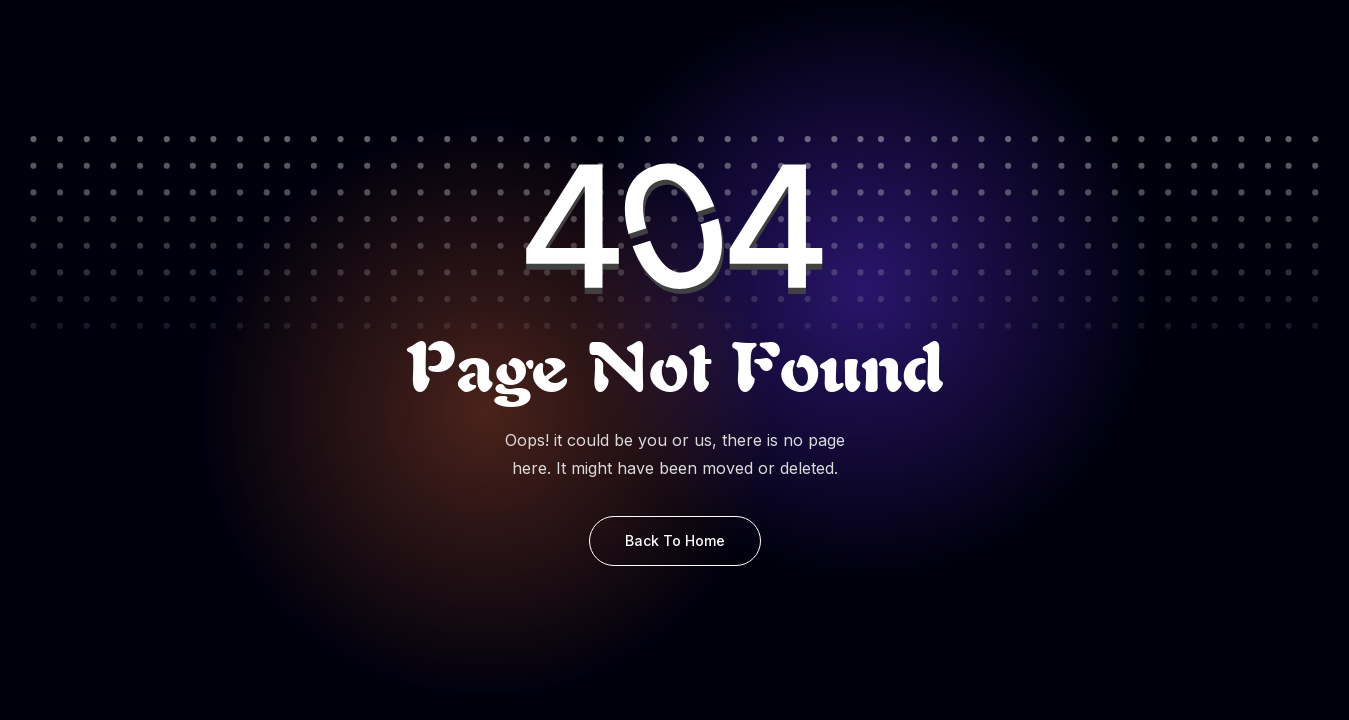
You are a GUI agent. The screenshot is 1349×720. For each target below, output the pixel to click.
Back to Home (675, 540)
